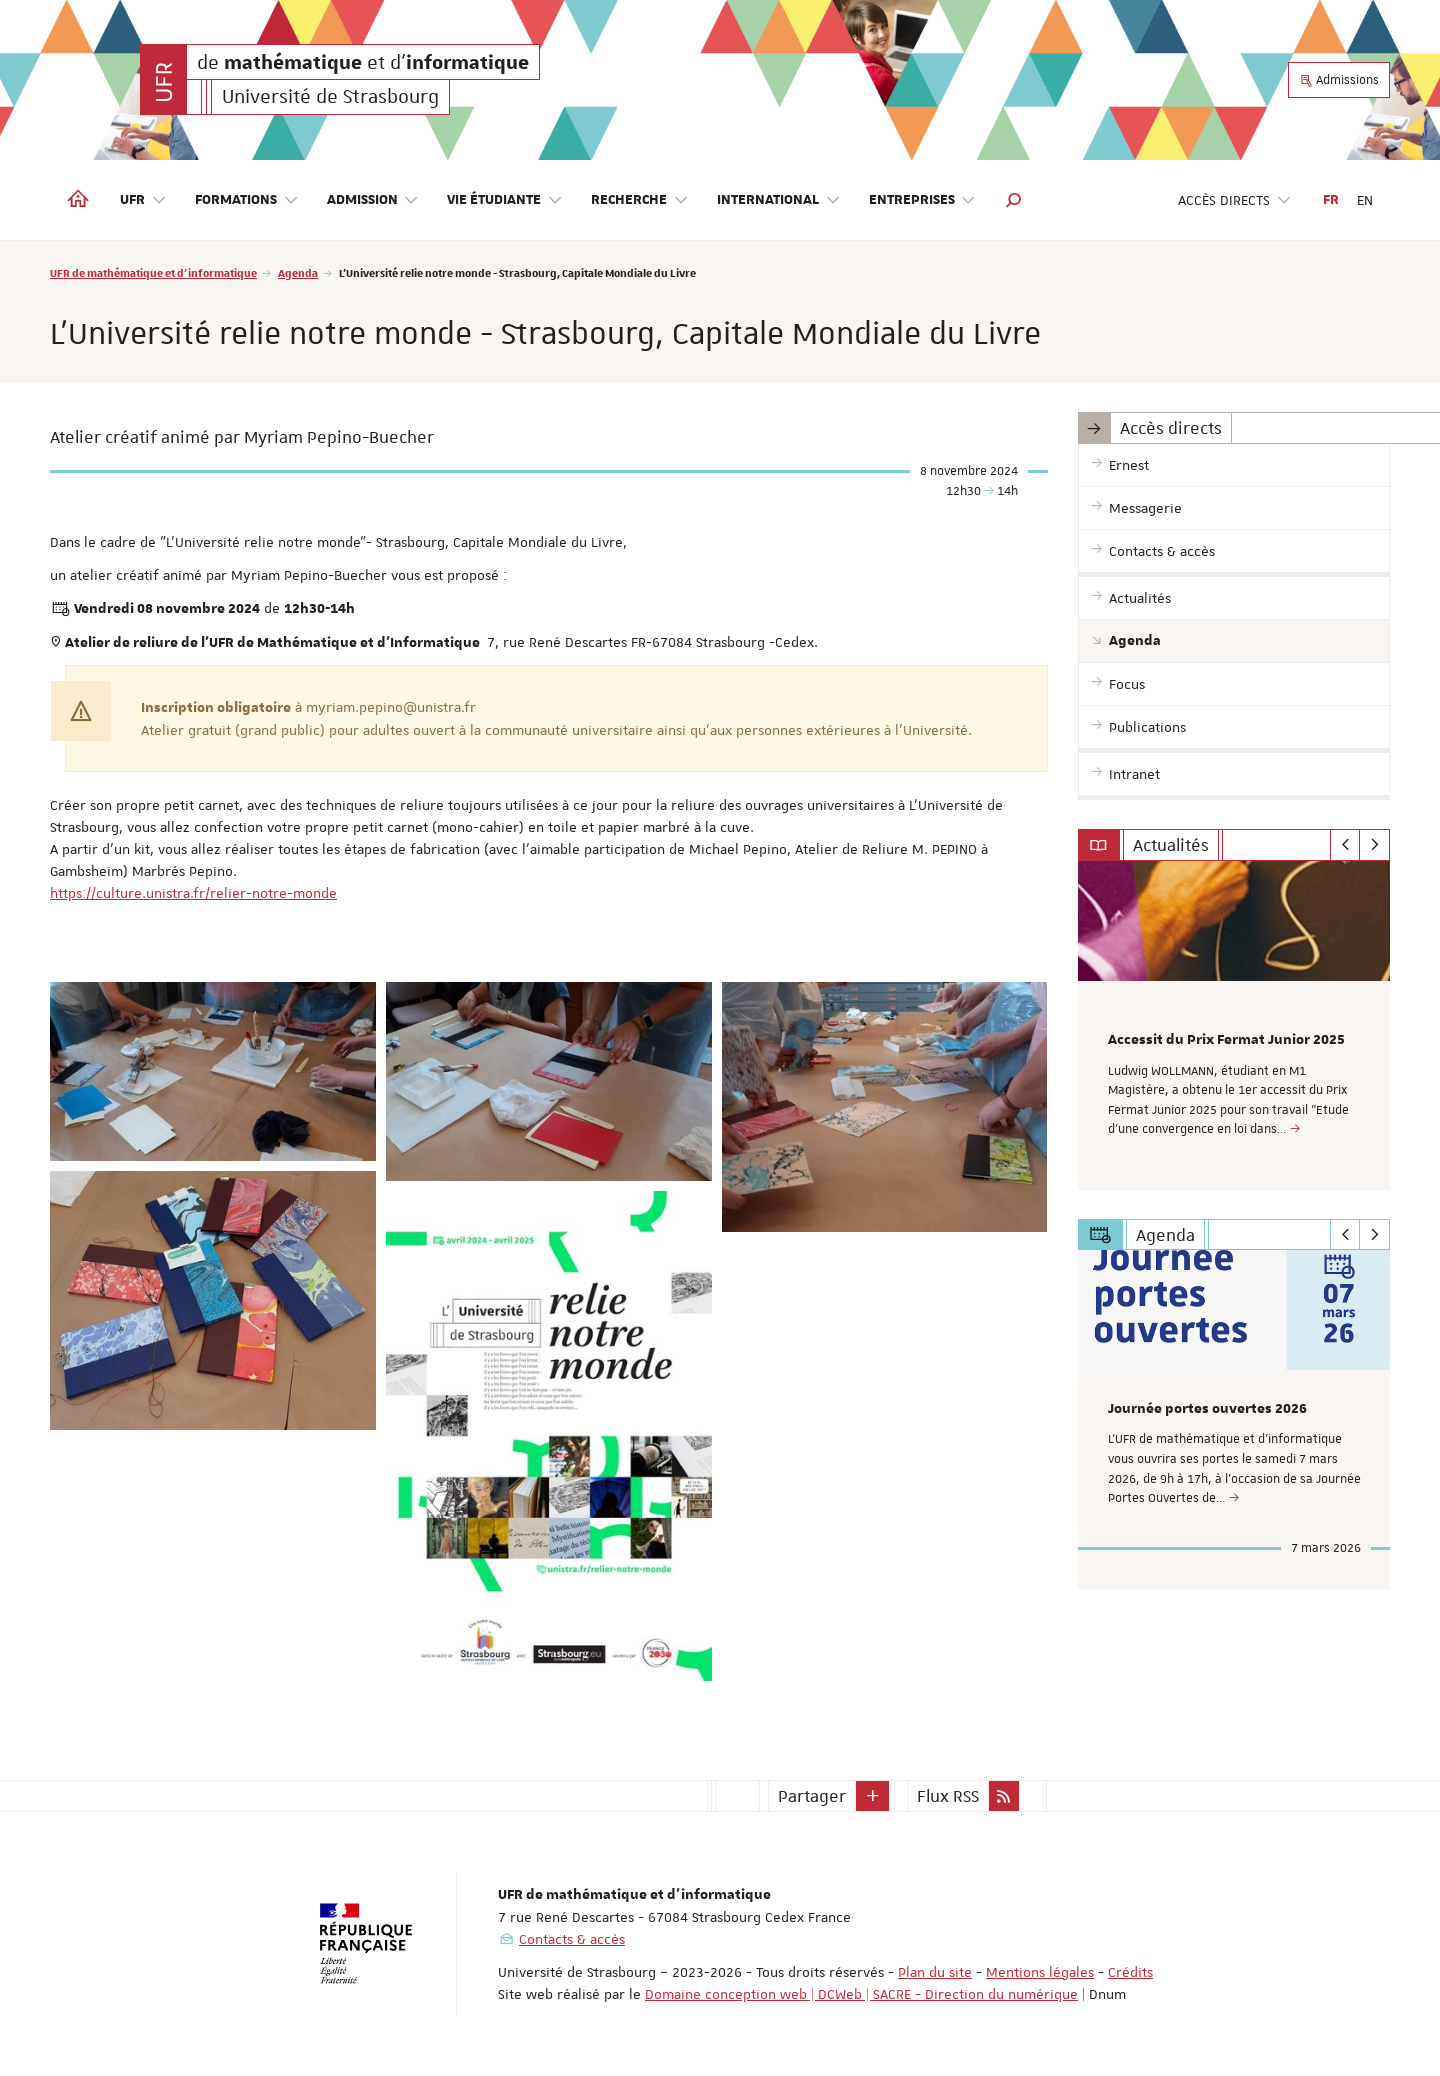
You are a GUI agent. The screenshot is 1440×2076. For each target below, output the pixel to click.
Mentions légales (1040, 1972)
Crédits (1130, 1972)
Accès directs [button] (1235, 200)
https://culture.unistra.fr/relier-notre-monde (193, 893)
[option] (1234, 1025)
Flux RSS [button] (948, 1796)
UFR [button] (143, 200)
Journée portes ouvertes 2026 (1207, 1409)
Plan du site (935, 1972)
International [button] (779, 200)
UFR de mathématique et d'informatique (153, 272)
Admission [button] (373, 200)
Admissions (1339, 80)
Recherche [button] (640, 200)
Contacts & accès (572, 1939)
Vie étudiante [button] (505, 200)
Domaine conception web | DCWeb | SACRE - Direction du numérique (861, 1994)
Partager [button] (812, 1796)
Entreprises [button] (923, 200)
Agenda (298, 272)
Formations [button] (247, 200)
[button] (1014, 200)
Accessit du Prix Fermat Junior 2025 (1226, 1040)
